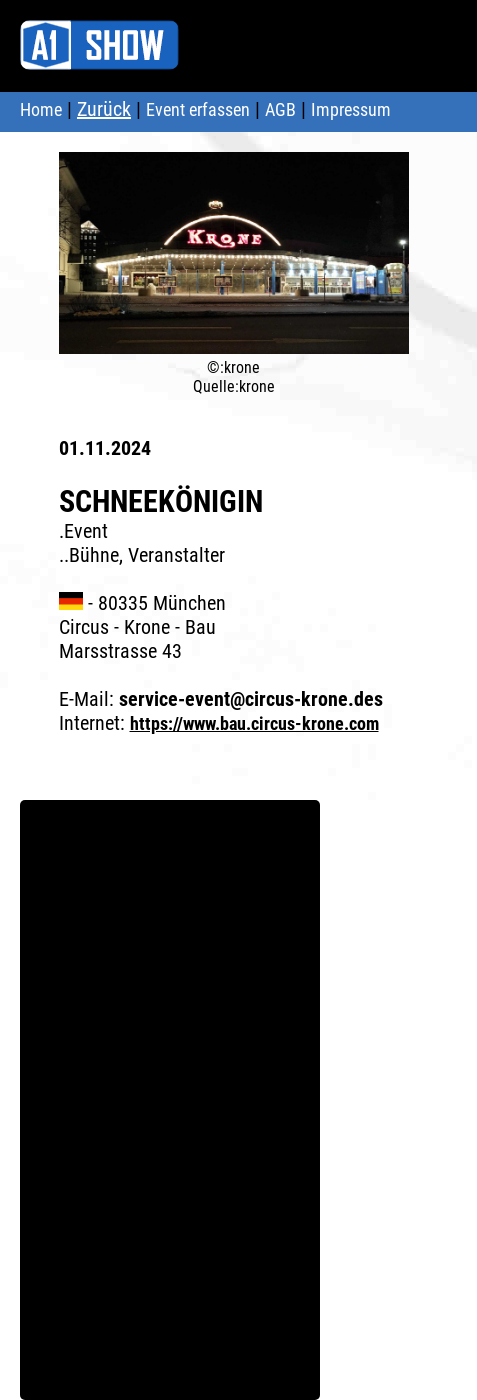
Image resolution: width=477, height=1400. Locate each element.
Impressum (351, 109)
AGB (280, 109)
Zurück (104, 109)
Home (41, 109)
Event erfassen (198, 109)
